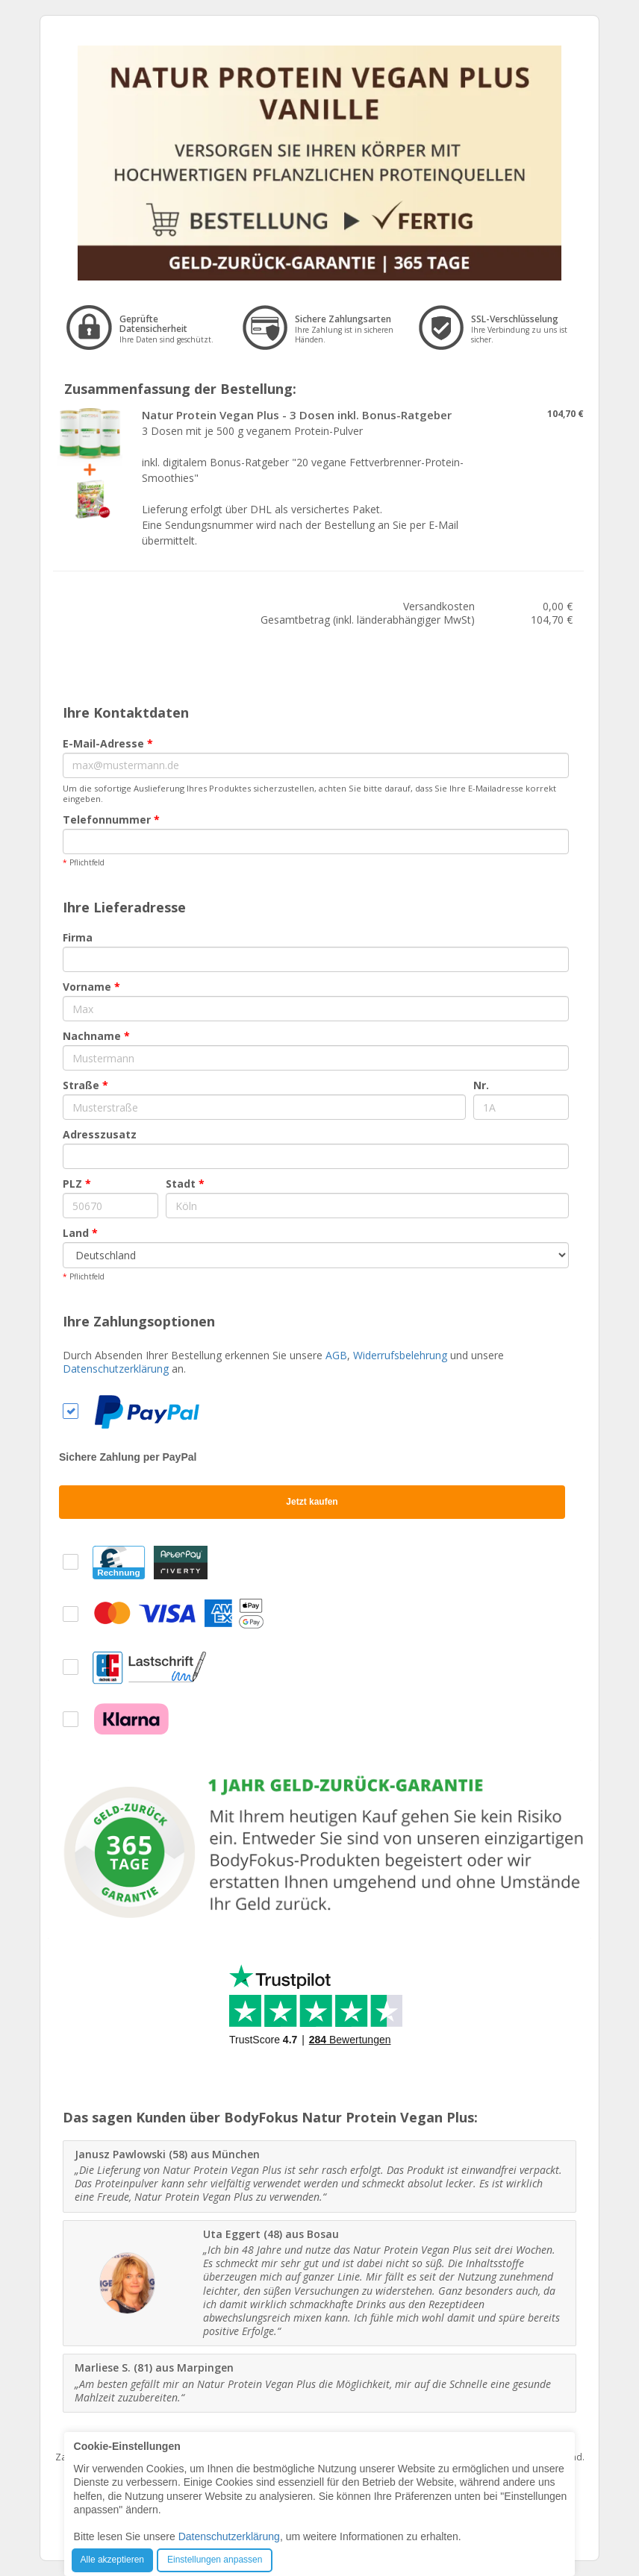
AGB (336, 1355)
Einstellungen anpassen (214, 2559)
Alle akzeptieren (112, 2559)
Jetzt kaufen (311, 1502)
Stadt (185, 1183)
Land (80, 1233)
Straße (85, 1085)
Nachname (96, 1036)
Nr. (481, 1085)
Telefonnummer (111, 819)
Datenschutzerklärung (116, 1368)
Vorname (91, 987)
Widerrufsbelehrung (400, 1355)
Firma (78, 937)
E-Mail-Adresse (108, 743)
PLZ (77, 1183)
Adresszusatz (100, 1134)
